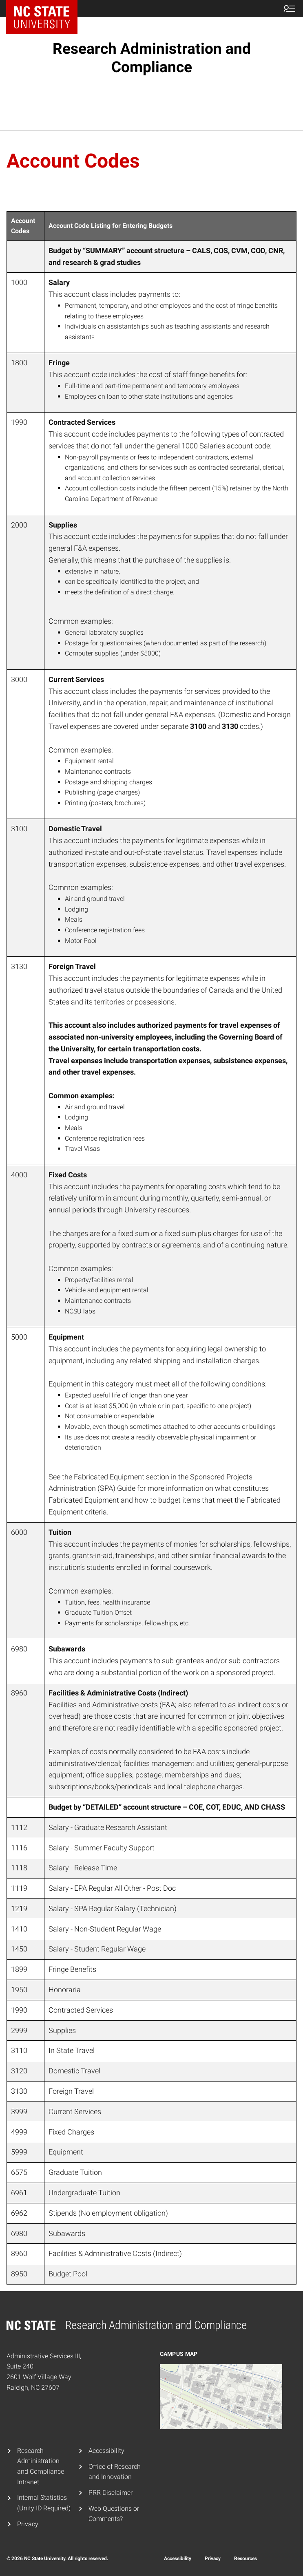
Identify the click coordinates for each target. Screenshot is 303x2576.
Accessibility (106, 2451)
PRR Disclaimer (110, 2493)
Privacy (27, 2524)
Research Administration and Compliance (152, 58)
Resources (245, 2558)
